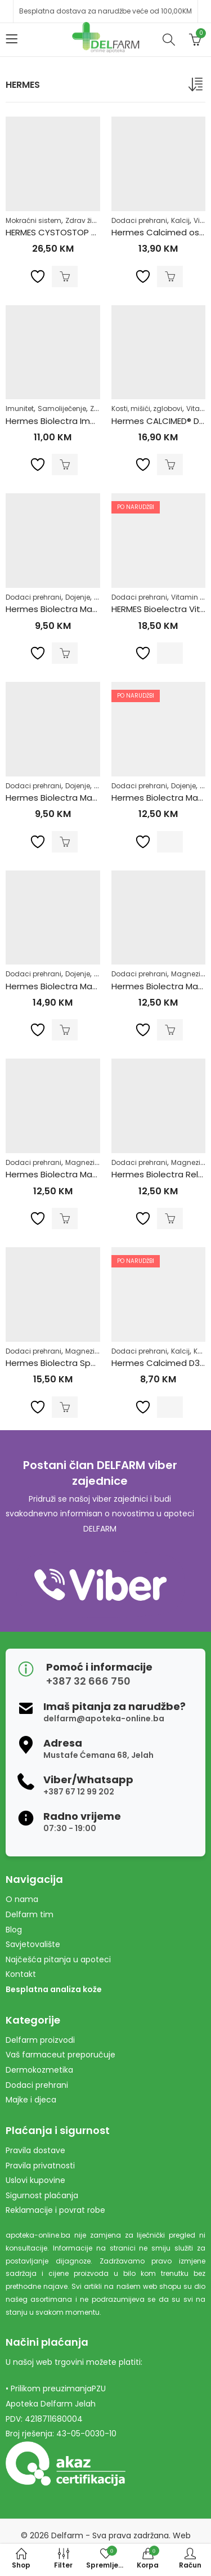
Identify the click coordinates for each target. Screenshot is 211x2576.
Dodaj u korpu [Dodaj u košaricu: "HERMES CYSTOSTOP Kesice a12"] (65, 276)
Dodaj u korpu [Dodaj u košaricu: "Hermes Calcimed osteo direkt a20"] (170, 276)
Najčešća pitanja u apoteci (58, 1959)
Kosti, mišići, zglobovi (146, 408)
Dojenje (77, 597)
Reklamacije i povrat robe (55, 2210)
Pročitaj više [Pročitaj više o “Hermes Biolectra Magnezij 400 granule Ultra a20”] (170, 841)
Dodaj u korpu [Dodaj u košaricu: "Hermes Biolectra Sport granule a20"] (65, 1407)
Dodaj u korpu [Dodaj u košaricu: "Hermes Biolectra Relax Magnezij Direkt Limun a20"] (170, 1218)
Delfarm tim (29, 1914)
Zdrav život (83, 220)
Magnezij (186, 974)
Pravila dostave (35, 2150)
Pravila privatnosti (40, 2165)
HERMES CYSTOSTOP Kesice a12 (70, 232)
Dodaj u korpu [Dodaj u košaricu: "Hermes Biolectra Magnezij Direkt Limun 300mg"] (65, 653)
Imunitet (20, 408)
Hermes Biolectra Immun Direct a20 (79, 421)
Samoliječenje (62, 408)
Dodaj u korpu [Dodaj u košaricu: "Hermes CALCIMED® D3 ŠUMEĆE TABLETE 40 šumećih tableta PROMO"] (170, 464)
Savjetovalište (33, 1944)
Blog (14, 1929)
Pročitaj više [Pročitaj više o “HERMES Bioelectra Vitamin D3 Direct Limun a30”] (170, 653)
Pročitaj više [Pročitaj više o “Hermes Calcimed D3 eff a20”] (170, 1407)
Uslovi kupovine (35, 2180)
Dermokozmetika (39, 2069)
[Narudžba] (196, 87)
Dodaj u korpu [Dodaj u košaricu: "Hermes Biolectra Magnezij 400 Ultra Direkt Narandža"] (65, 1218)
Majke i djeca (31, 2099)
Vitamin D (187, 597)
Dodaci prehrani (139, 220)
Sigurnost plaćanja (42, 2195)
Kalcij (180, 220)
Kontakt (21, 1974)
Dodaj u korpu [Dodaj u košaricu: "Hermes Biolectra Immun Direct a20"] (65, 464)
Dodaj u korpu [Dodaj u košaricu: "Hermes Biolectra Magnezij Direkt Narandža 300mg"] (65, 841)
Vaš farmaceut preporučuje (60, 2054)
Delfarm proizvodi (40, 2040)
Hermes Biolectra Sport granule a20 (80, 1363)
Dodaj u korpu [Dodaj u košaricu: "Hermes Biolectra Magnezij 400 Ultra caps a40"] (65, 1030)
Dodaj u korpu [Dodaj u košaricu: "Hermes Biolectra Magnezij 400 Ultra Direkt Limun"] (170, 1030)
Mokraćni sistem (33, 220)
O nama (22, 1899)
